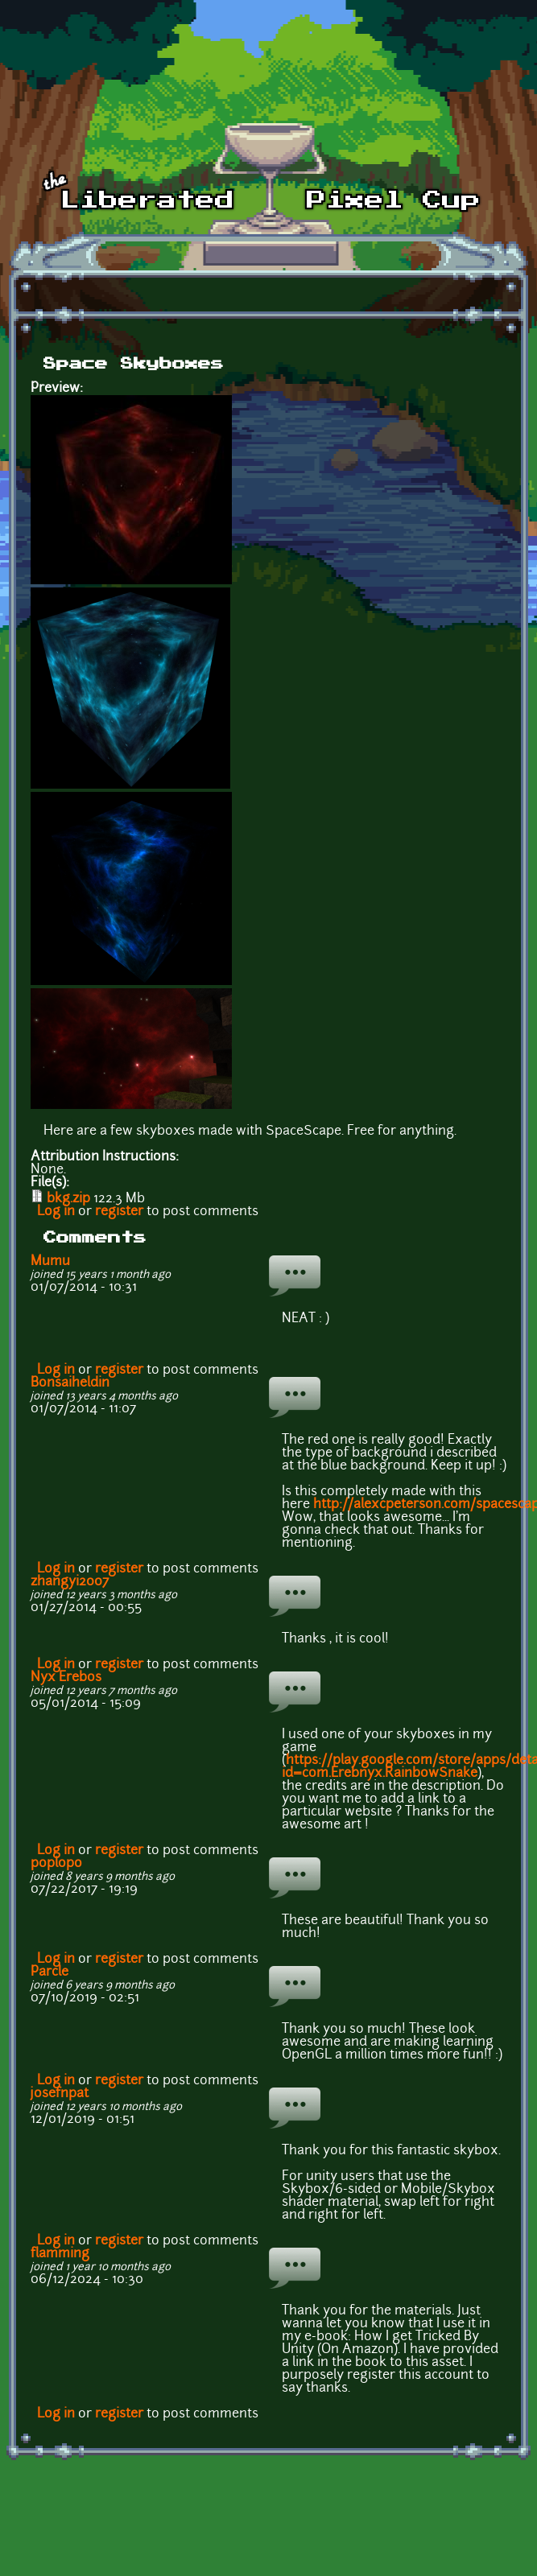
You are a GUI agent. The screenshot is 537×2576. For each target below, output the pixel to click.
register (119, 1212)
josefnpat (60, 2094)
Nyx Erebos (66, 1677)
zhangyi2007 (70, 1582)
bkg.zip (68, 1199)
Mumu (50, 1261)
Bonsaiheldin (70, 1383)
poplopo (56, 1863)
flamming (60, 2254)
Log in (56, 1212)
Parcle (49, 1972)
